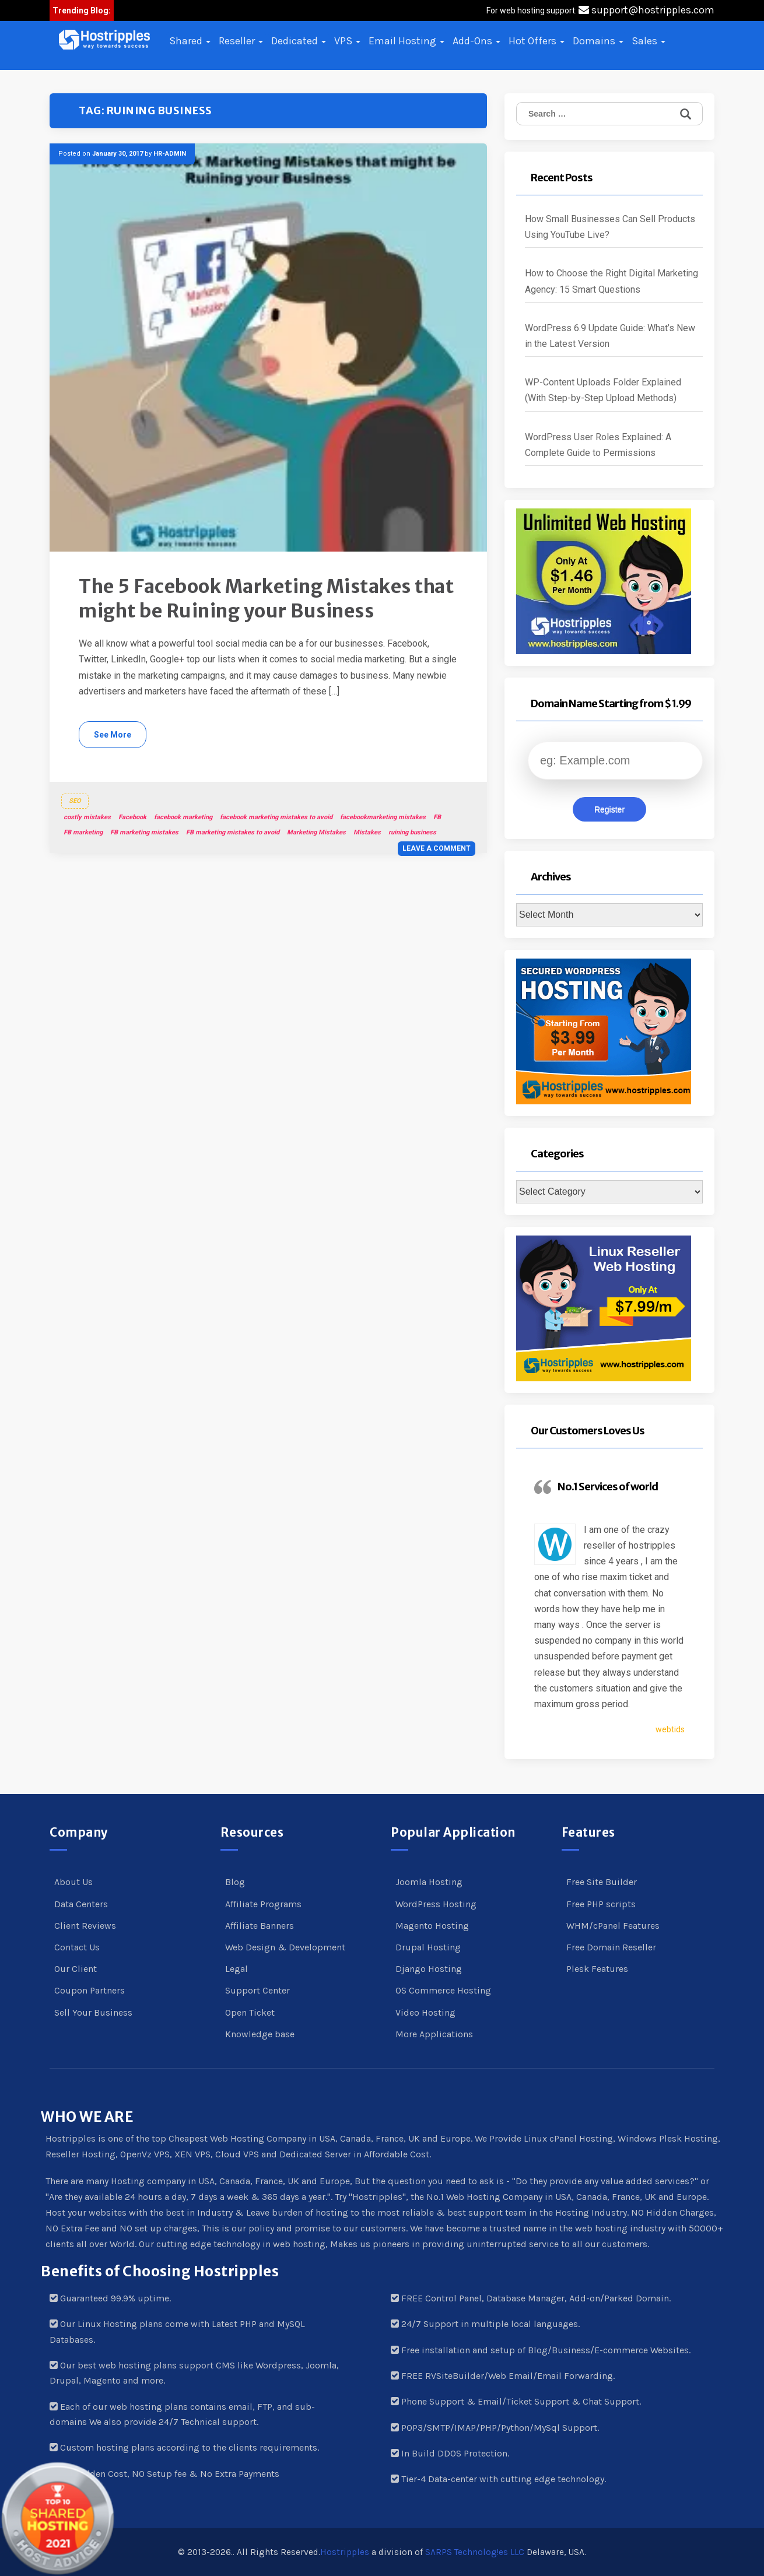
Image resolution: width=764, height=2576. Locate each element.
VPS (347, 40)
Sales (648, 40)
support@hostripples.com (646, 9)
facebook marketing (183, 817)
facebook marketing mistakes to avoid (276, 817)
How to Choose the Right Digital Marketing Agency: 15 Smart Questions (611, 281)
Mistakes (367, 832)
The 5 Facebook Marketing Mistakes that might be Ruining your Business (266, 599)
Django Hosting (428, 1968)
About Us (73, 1881)
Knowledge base (260, 2034)
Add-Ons (476, 40)
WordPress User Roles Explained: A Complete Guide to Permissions (598, 444)
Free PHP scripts (601, 1904)
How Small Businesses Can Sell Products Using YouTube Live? (610, 226)
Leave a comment (436, 848)
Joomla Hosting (428, 1881)
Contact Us (77, 1947)
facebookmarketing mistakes (383, 817)
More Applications (434, 2034)
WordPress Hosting (435, 1904)
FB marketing (83, 832)
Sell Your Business (93, 2012)
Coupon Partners (89, 1990)
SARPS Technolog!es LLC (474, 2552)
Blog (235, 1881)
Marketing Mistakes (316, 832)
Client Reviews (85, 1925)
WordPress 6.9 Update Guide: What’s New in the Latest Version (610, 335)
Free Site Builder (601, 1881)
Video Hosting (425, 2012)
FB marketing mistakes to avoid (232, 832)
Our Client (75, 1968)
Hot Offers (537, 40)
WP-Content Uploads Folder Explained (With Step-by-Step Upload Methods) (603, 390)
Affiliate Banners (259, 1925)
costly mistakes (87, 817)
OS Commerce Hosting (443, 1990)
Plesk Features (597, 1968)
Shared (190, 40)
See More (112, 734)
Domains (598, 40)
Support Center (257, 1990)
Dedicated (298, 40)
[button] (104, 39)
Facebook (132, 817)
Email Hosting (406, 40)
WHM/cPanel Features (613, 1925)
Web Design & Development (285, 1947)
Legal (236, 1968)
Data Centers (81, 1904)
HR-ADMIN (169, 153)
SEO (75, 801)
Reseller (241, 40)
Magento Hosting (432, 1925)
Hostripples (344, 2552)
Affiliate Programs (263, 1904)
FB (437, 817)
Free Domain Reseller (611, 1947)
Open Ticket (250, 2012)
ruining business (412, 832)
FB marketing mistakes (144, 832)
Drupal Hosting (428, 1947)
